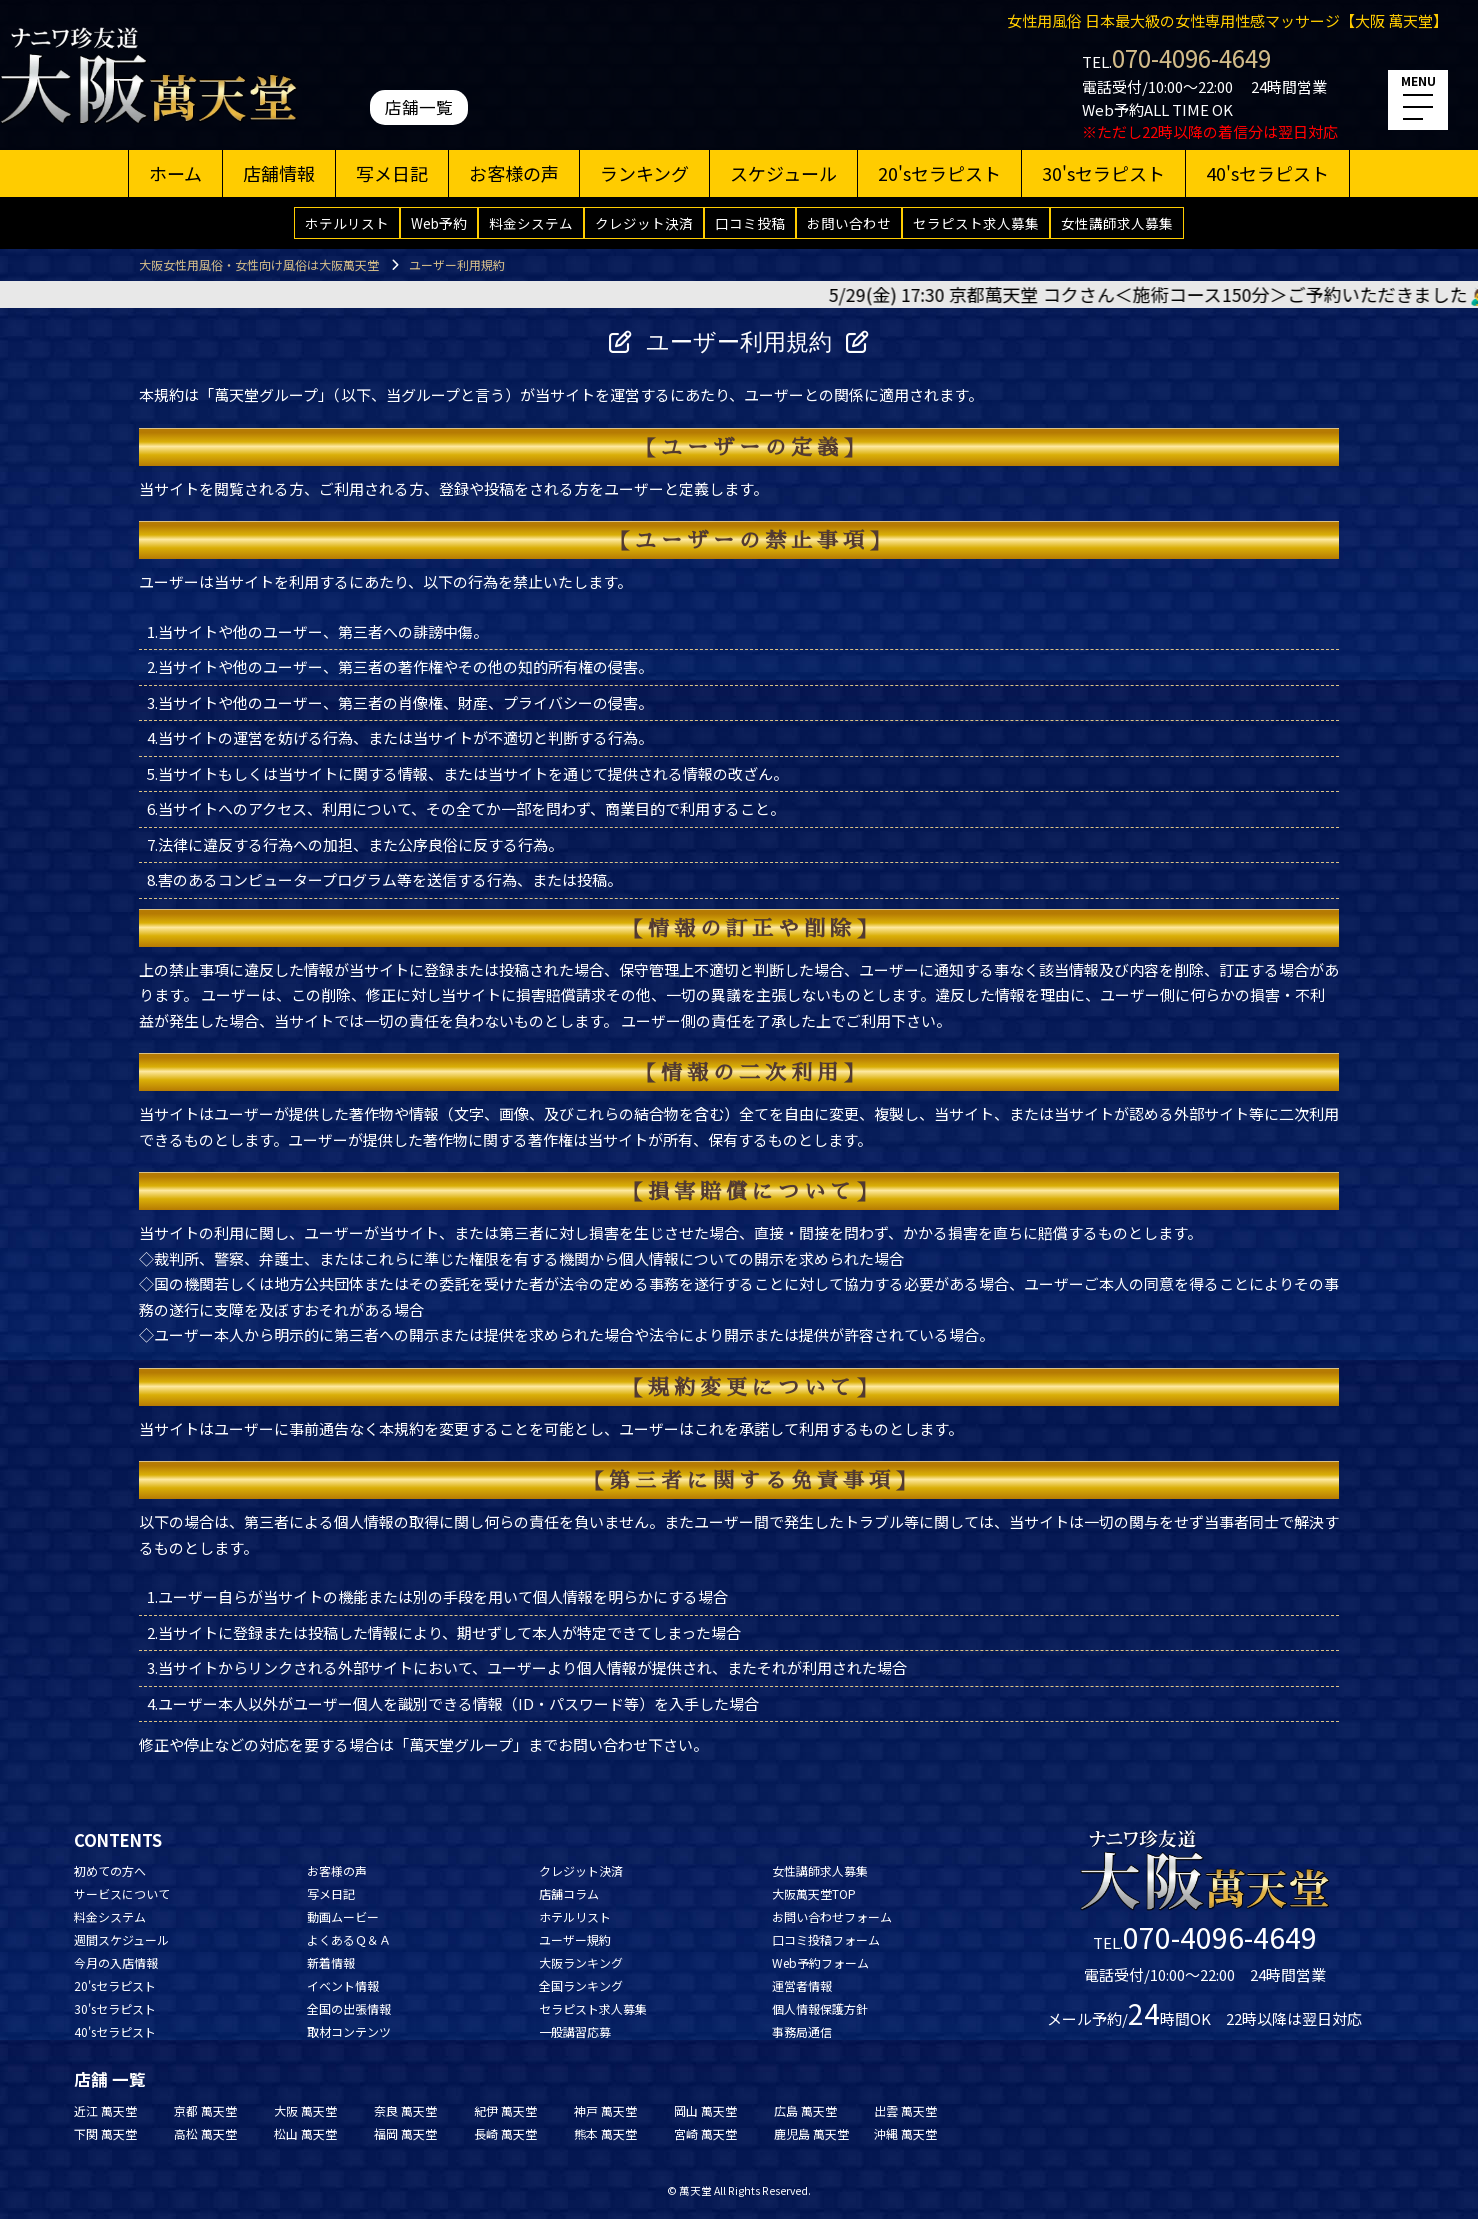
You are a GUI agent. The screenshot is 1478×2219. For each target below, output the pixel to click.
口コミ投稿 (750, 223)
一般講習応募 (575, 2031)
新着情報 (331, 1962)
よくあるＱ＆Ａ (349, 1939)
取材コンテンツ (349, 2031)
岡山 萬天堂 (705, 2110)
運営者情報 (802, 1985)
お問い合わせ (849, 223)
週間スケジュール (121, 1939)
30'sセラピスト (1103, 173)
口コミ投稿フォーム (826, 1939)
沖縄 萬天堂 (905, 2133)
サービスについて (122, 1893)
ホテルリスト (347, 223)
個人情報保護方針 (820, 2008)
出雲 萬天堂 (905, 2110)
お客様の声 (514, 173)
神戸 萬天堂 (605, 2110)
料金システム (531, 223)
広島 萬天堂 (805, 2110)
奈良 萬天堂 (405, 2110)
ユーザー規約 (575, 1939)
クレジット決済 (644, 223)
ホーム (175, 173)
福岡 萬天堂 (405, 2133)
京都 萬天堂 (205, 2110)
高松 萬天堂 (205, 2133)
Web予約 (439, 223)
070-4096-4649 (1191, 57)
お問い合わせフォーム (832, 1916)
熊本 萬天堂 (605, 2133)
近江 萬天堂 (105, 2110)
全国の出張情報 (349, 2008)
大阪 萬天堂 (305, 2110)
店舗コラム (569, 1893)
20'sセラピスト (939, 173)
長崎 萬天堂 (505, 2133)
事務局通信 (802, 2031)
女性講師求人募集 (1117, 223)
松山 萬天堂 (305, 2133)
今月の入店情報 (116, 1962)
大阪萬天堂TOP (814, 1893)
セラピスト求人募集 (976, 223)
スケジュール (783, 173)
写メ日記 (392, 173)
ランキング (644, 173)
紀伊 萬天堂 (505, 2110)
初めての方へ (110, 1870)
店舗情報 (279, 173)
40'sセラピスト (1267, 173)
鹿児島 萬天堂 (811, 2133)
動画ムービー (343, 1916)
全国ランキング (581, 1985)
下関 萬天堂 (105, 2133)
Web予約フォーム (820, 1962)
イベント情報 (343, 1985)
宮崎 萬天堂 (705, 2133)
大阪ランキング (581, 1962)
